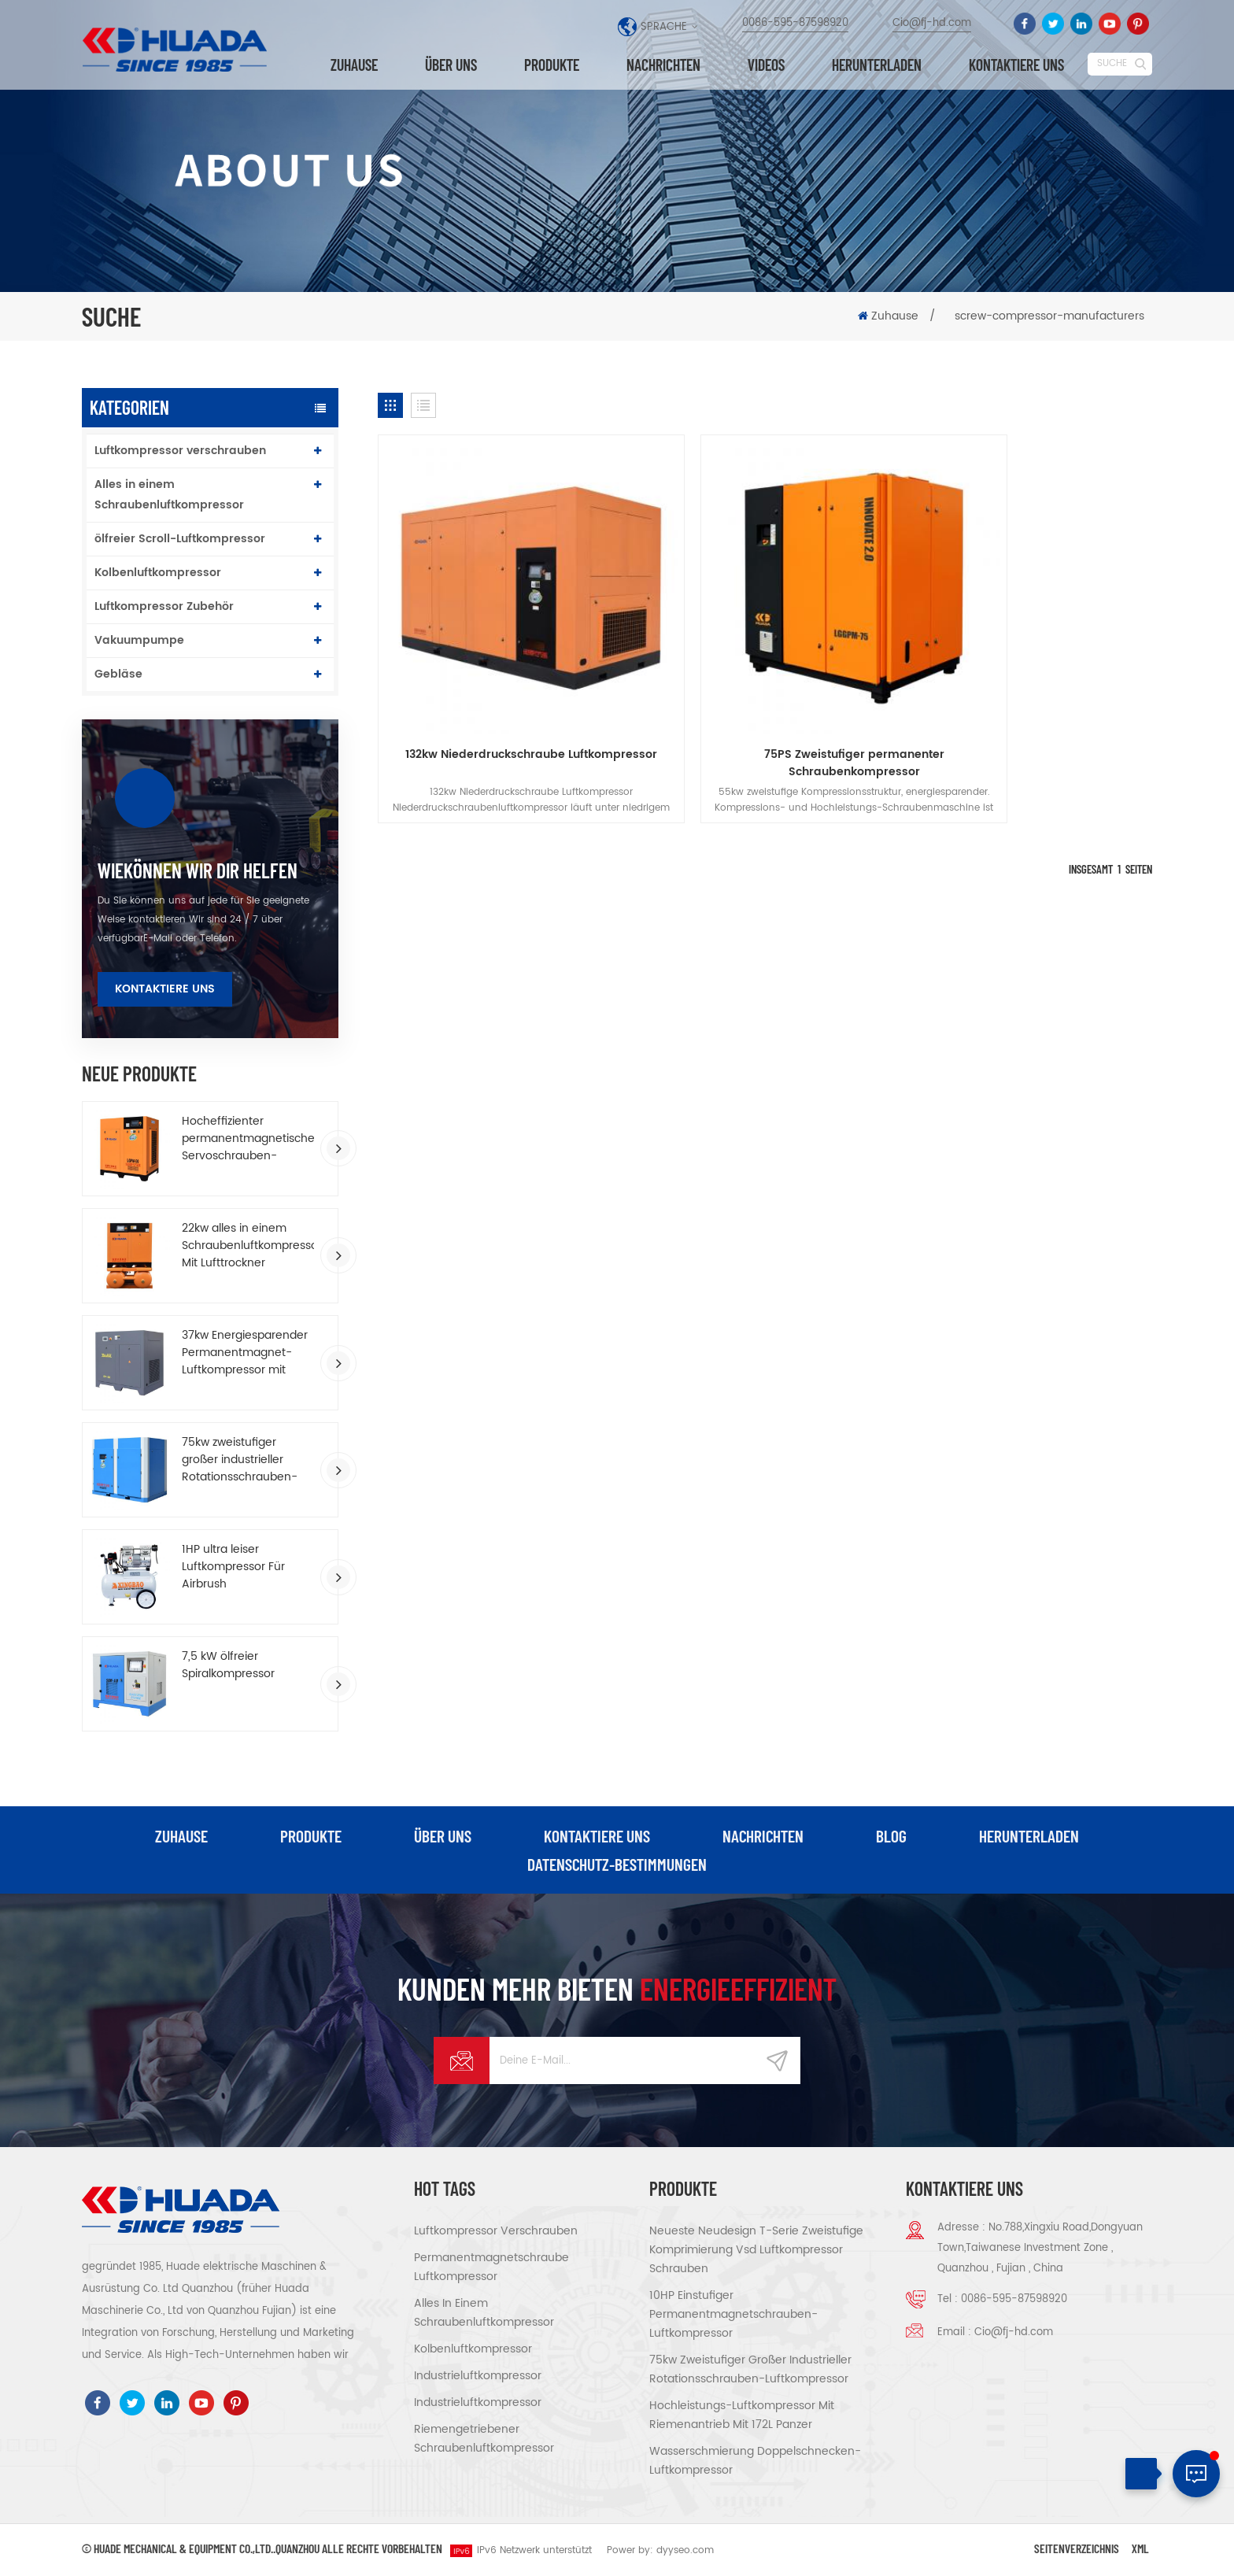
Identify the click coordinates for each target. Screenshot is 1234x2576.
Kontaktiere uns (165, 989)
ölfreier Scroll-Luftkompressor (179, 539)
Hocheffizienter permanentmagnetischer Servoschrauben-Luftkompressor (248, 1139)
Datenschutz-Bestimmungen (617, 1864)
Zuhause (354, 64)
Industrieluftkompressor (477, 2376)
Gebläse (118, 674)
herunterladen (877, 64)
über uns (451, 64)
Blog (892, 1836)
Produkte (551, 64)
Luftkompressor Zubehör (164, 606)
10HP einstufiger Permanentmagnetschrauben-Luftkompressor (733, 2315)
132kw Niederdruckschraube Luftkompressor (502, 703)
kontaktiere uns (1016, 64)
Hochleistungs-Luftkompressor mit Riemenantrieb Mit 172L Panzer (741, 2415)
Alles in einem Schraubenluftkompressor (169, 494)
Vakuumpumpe (139, 640)
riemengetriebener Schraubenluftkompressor (484, 2439)
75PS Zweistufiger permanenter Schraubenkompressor (765, 703)
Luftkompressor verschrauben (180, 451)
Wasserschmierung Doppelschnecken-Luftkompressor (755, 2461)
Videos (766, 64)
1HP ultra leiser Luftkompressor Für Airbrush (233, 1567)
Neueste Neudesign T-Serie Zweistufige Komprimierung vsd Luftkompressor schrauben (756, 2250)
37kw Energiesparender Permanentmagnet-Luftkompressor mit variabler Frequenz (245, 1353)
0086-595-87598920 (795, 23)
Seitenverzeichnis (1076, 2548)
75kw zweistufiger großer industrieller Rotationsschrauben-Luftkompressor (239, 1460)
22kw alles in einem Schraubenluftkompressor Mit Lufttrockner (248, 1246)
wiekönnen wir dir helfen (197, 870)
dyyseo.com (685, 2551)
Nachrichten (663, 64)
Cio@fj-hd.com (931, 23)
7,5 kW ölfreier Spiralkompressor (228, 1665)
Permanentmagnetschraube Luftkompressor (491, 2267)
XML (1140, 2548)
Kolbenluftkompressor (157, 573)
